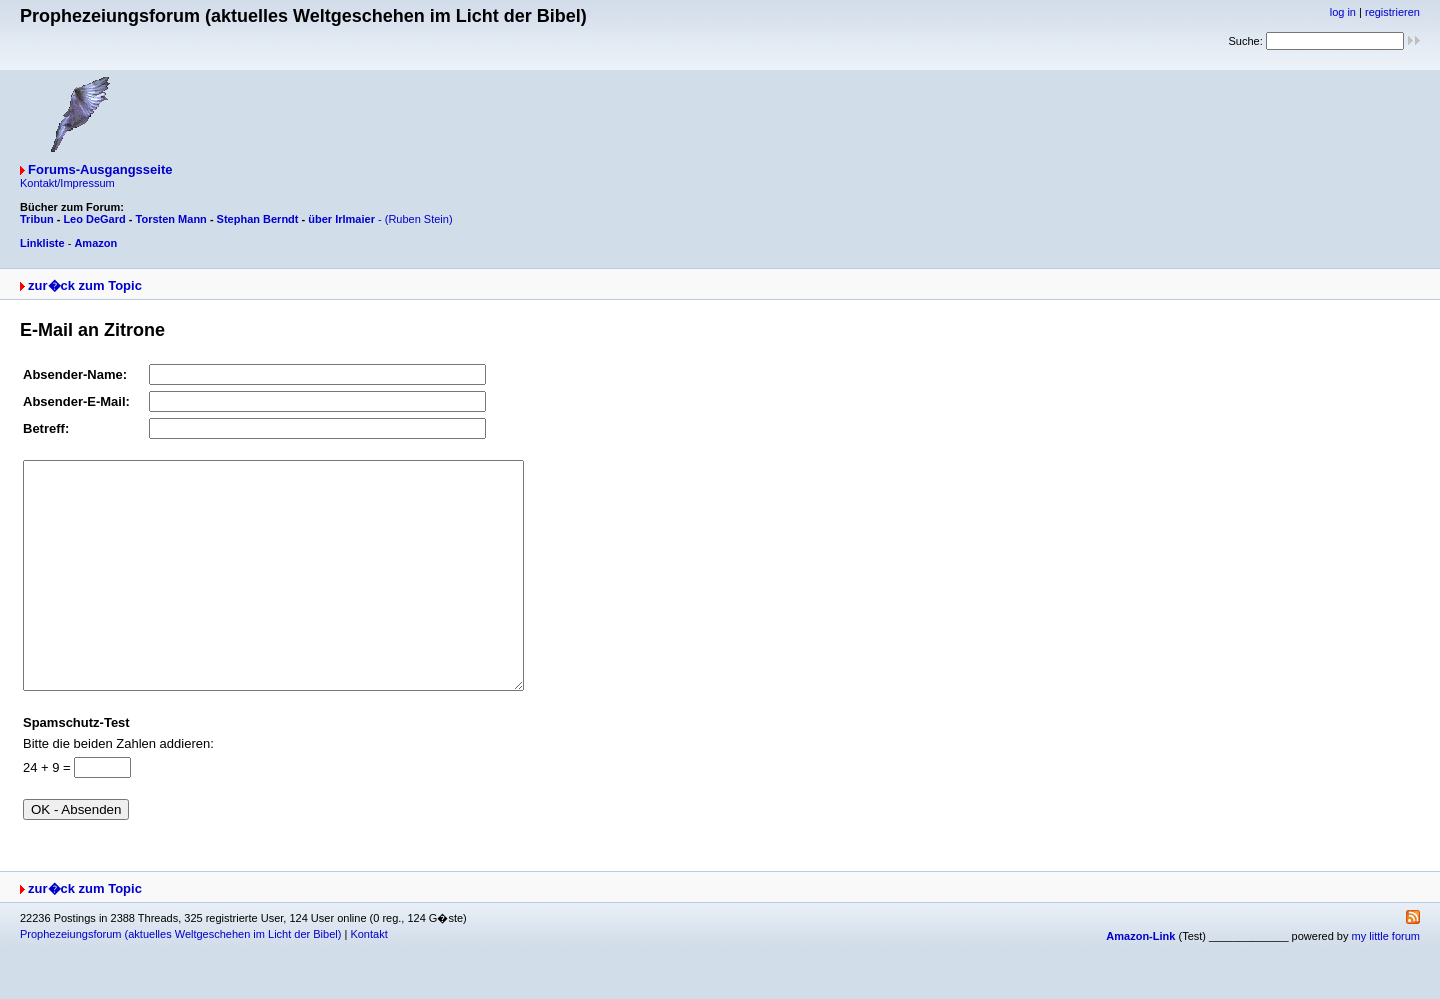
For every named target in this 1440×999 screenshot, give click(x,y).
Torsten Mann (171, 219)
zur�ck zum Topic (85, 285)
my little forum (1386, 981)
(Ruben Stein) (419, 219)
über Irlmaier (341, 219)
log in (1343, 12)
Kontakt (368, 979)
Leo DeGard (94, 219)
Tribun (37, 219)
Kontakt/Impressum (67, 183)
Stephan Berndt (258, 219)
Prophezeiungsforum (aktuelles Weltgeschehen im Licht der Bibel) (180, 979)
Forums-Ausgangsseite (100, 169)
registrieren (1392, 12)
